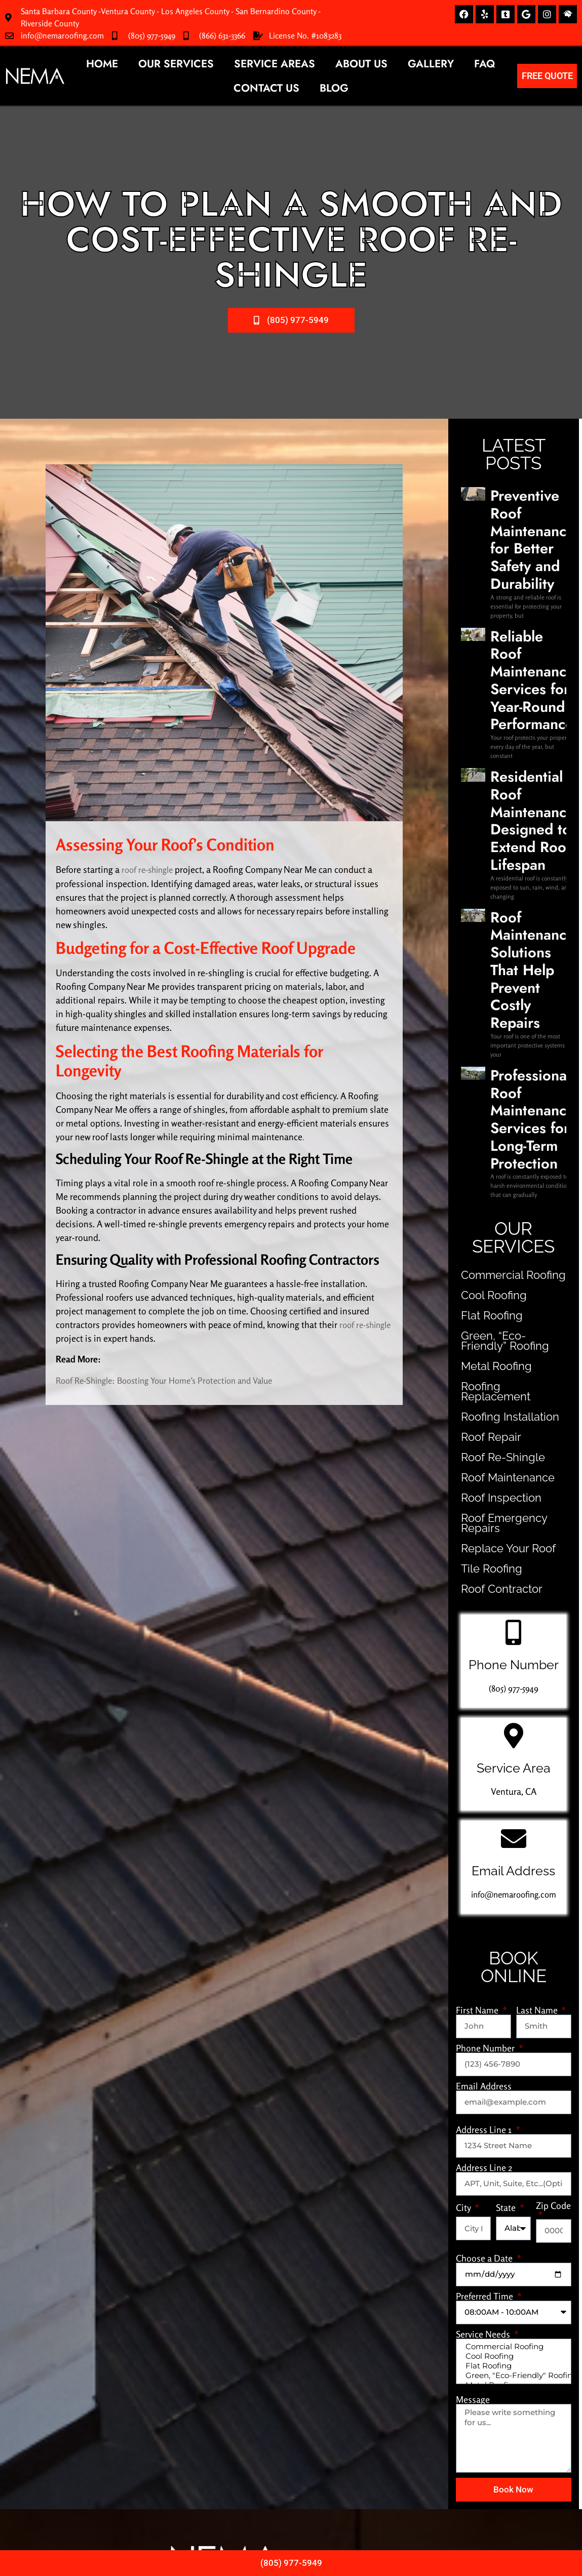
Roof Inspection (490, 1095)
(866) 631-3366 (222, 35)
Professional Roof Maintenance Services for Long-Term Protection (525, 762)
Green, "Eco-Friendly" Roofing (512, 1970)
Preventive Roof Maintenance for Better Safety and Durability (527, 499)
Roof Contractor (491, 1176)
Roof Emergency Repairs (507, 1115)
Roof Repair (483, 1034)
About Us (361, 63)
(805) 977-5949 (151, 35)
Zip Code (553, 1793)
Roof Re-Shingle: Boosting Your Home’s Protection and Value (174, 1379)
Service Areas (274, 63)
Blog (334, 88)
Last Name (538, 1597)
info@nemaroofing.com (62, 35)
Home (102, 63)
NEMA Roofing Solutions (285, 2497)
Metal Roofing (487, 974)
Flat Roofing (483, 923)
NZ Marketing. (346, 2517)
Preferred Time (485, 1883)
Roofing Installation (496, 1014)
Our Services (176, 63)
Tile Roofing (483, 1156)
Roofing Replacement (501, 994)
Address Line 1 (485, 1716)
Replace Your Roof (495, 1136)
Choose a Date (485, 1845)
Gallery (431, 63)
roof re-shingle (150, 869)
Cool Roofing (485, 903)
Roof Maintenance (494, 1075)
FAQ (484, 63)
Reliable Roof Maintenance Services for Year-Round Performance (525, 564)
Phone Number (486, 1635)
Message (473, 1994)
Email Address (484, 1673)
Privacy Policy (291, 2527)
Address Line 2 (484, 1754)
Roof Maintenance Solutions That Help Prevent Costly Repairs (526, 698)
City (464, 1794)
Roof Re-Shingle (491, 1055)
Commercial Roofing (499, 883)
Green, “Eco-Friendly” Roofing (500, 948)
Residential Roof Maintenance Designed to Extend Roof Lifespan (527, 633)
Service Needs (484, 1921)
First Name (478, 1597)
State (507, 1794)
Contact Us (266, 88)
